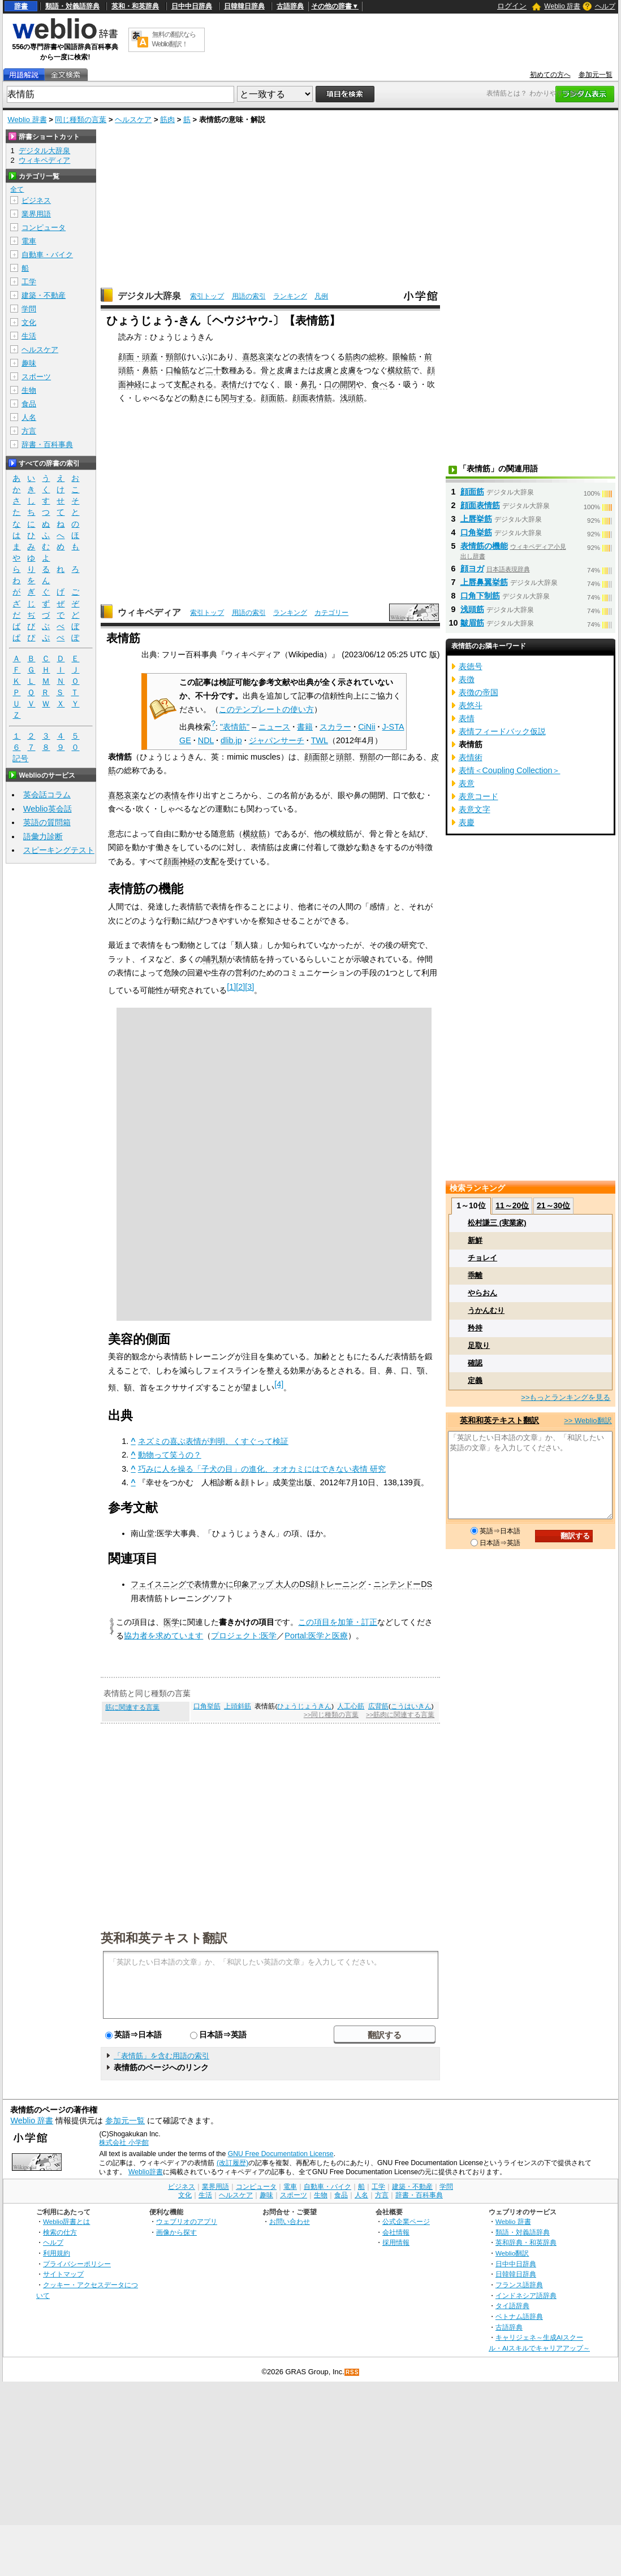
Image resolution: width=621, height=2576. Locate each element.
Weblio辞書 (145, 2172)
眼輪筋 (404, 356)
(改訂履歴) (232, 2163)
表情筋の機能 (484, 545)
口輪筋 (177, 370)
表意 (467, 783)
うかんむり (486, 1310)
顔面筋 (272, 397)
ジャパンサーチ (276, 740)
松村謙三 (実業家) (497, 1222)
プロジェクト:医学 (244, 1635)
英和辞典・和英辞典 (526, 2242)
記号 (20, 758)
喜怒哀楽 (258, 356)
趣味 (28, 363)
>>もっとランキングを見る (565, 1397)
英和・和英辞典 (135, 6)
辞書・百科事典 (47, 444)
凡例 (321, 296)
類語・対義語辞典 (72, 6)
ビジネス (36, 200)
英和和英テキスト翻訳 (164, 1937)
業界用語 (36, 214)
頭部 (344, 756)
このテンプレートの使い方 (266, 709)
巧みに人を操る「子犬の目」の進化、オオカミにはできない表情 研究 (262, 1468)
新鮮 (475, 1240)
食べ (379, 384)
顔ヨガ (472, 568)
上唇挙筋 (476, 518)
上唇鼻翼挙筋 (484, 582)
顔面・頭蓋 (138, 356)
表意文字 (474, 809)
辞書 (21, 6)
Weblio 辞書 (562, 6)
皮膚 (324, 370)
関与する (237, 397)
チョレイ (482, 1258)
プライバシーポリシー (77, 2263)
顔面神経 (179, 861)
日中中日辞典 (191, 6)
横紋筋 (399, 370)
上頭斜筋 (237, 1706)
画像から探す (176, 2232)
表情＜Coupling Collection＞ (509, 770)
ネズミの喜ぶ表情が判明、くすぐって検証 (213, 1441)
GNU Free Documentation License (281, 2154)
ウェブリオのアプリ (186, 2221)
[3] (249, 986)
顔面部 (316, 756)
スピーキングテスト (58, 850)
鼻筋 (150, 370)
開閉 (348, 384)
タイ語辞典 (512, 2305)
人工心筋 (350, 1706)
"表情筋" (234, 726)
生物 (28, 390)
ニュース (274, 726)
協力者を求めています (163, 1635)
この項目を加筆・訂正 (337, 1622)
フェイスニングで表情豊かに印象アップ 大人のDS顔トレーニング (248, 1584)
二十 (213, 370)
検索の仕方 (60, 2232)
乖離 (475, 1275)
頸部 (174, 356)
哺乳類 (215, 959)
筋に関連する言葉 (132, 1707)
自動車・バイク (47, 254)
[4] (278, 1384)
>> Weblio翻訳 (587, 1420)
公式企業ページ (406, 2221)
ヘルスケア (133, 119)
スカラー (335, 726)
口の (332, 384)
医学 (171, 1622)
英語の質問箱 (47, 822)
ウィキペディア (149, 612)
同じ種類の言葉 (80, 119)
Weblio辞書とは (66, 2221)
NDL (206, 740)
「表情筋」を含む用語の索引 (161, 2056)
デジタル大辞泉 (149, 296)
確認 (475, 1363)
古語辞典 (290, 6)
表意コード (478, 796)
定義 (475, 1380)
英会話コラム (47, 794)
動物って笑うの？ (169, 1454)
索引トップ (207, 296)
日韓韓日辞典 (244, 6)
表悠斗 (470, 705)
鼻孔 (308, 384)
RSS (352, 2372)
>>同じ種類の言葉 (331, 1714)
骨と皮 (272, 370)
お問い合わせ (289, 2221)
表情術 (470, 757)
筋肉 (167, 119)
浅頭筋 (352, 397)
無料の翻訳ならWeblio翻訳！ (174, 39)
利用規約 (56, 2253)
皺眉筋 (472, 622)
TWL (319, 740)
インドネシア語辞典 (526, 2295)
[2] (240, 986)
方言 (28, 431)
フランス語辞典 (519, 2284)
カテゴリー (331, 613)
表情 (305, 356)
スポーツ (36, 376)
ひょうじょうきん (304, 1706)
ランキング (290, 296)
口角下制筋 (480, 595)
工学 (28, 281)
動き (197, 397)
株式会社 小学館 (123, 2142)
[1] (231, 986)
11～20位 (512, 1205)
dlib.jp (231, 740)
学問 (28, 309)
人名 (28, 417)
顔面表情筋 (312, 397)
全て (17, 189)
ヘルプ (605, 6)
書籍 (305, 726)
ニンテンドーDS (402, 1584)
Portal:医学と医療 (316, 1635)
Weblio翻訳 (512, 2253)
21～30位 (553, 1205)
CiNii (366, 726)
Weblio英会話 (47, 808)
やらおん (482, 1293)
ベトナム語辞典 (519, 2316)
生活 (28, 336)
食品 (28, 404)
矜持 (475, 1328)
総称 (377, 356)
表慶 (467, 822)
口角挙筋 (207, 1706)
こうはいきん (411, 1706)
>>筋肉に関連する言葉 (400, 1714)
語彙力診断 (43, 836)
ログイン (512, 6)
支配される (193, 384)
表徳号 (470, 666)
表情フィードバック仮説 (502, 731)
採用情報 (395, 2242)
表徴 (467, 679)
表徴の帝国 (478, 692)
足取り (479, 1345)
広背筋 (378, 1706)
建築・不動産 (43, 295)
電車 (28, 241)
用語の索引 (249, 296)
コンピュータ (43, 227)
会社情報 (395, 2232)
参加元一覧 (596, 75)
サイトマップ (63, 2274)
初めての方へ (550, 75)
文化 (28, 322)
